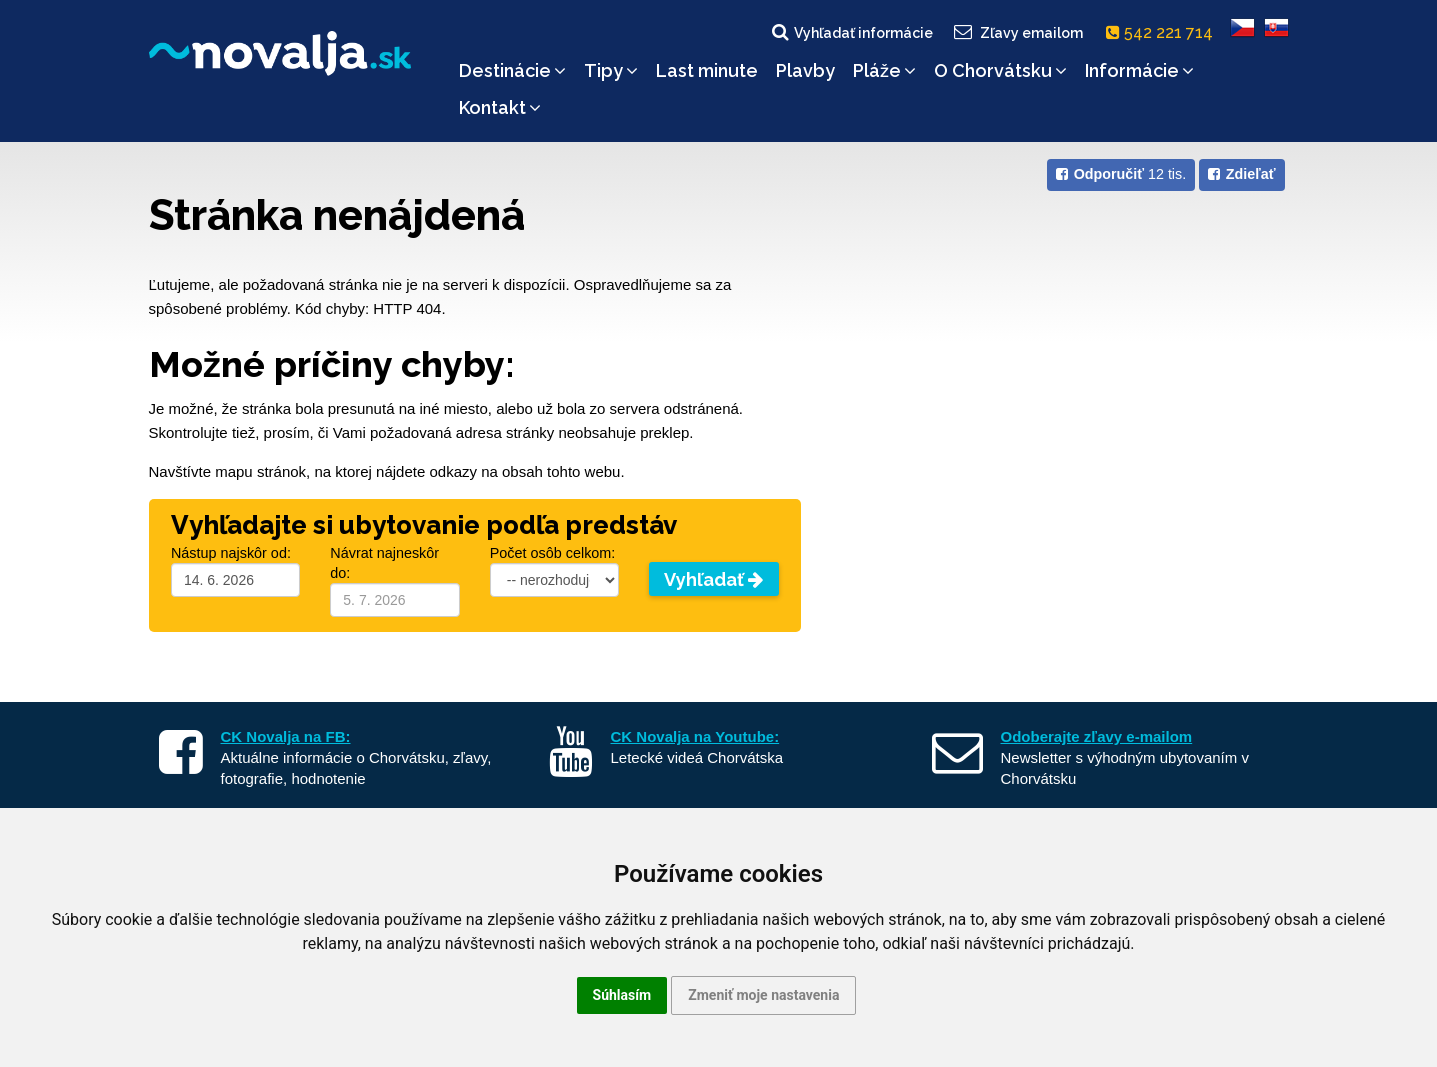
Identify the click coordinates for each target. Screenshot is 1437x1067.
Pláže (884, 70)
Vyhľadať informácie (851, 32)
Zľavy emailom (1016, 32)
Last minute (707, 70)
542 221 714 (1163, 32)
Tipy (611, 70)
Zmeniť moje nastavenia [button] (763, 995)
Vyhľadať (713, 579)
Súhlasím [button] (622, 995)
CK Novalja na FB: (286, 736)
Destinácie (512, 70)
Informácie (1139, 70)
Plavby (805, 70)
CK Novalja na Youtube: (695, 736)
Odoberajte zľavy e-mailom (1097, 736)
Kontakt (500, 107)
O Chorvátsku (1000, 70)
